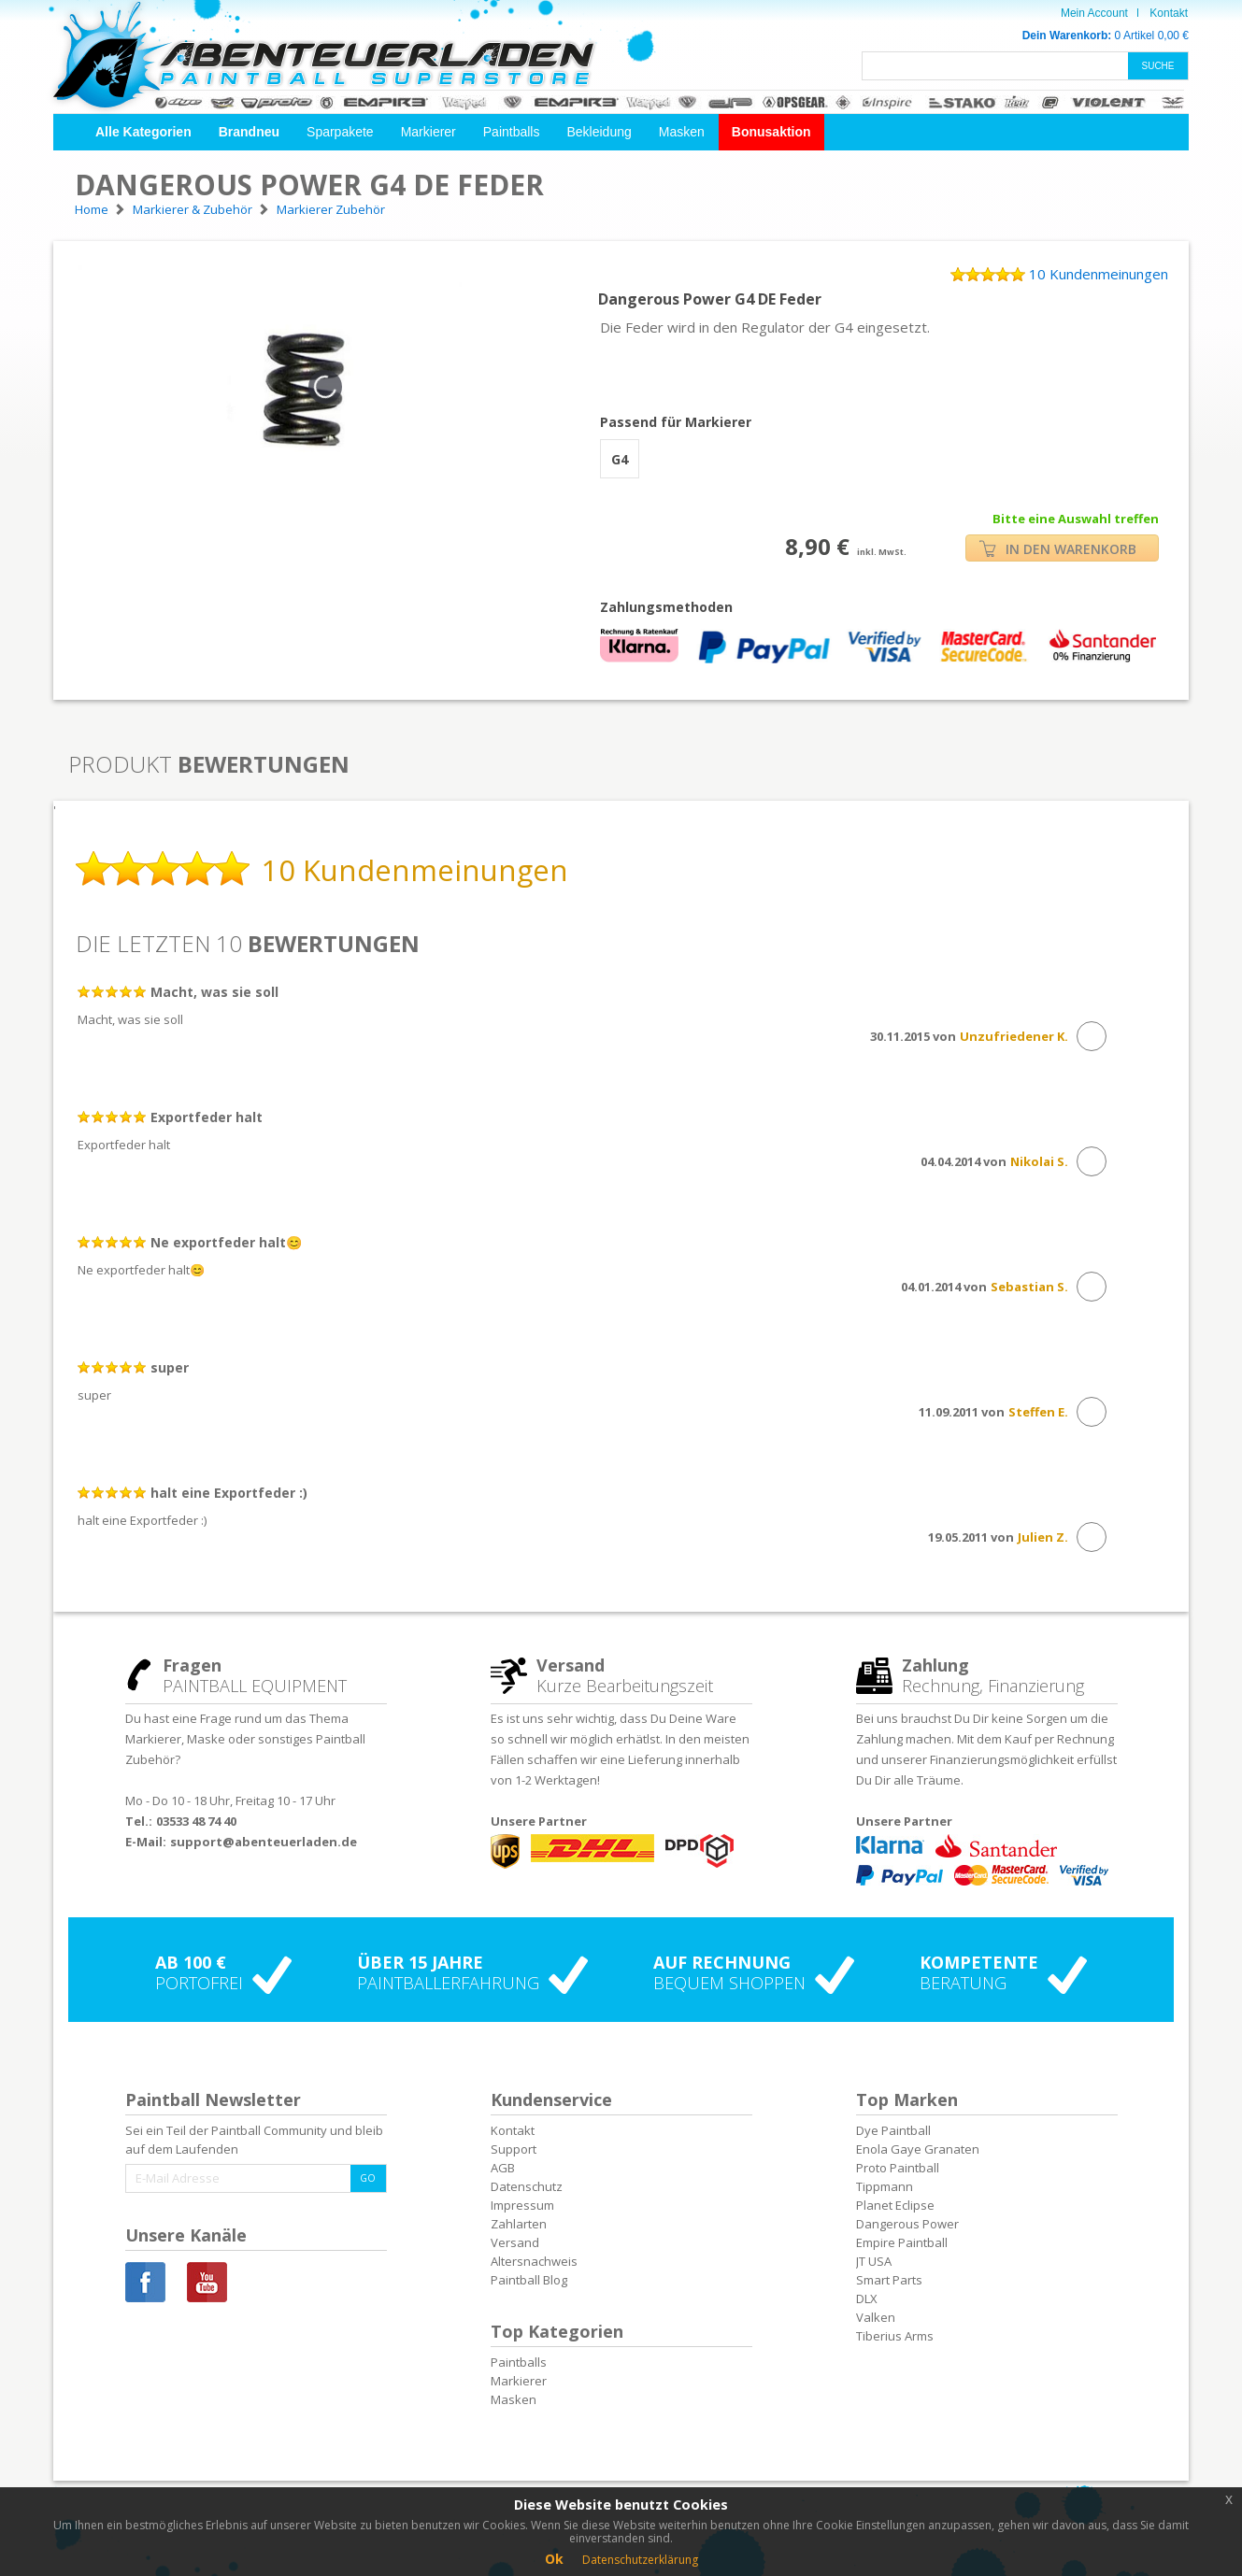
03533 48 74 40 (196, 1821)
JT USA (874, 2261)
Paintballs (511, 131)
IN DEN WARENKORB (1057, 549)
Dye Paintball (893, 2130)
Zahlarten (519, 2223)
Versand (515, 2242)
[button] (143, 132)
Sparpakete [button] (340, 131)
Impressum (522, 2205)
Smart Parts (889, 2279)
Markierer (428, 131)
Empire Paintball (902, 2242)
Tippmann (884, 2186)
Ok (554, 2559)
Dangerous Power (907, 2223)
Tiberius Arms (895, 2335)
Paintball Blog (529, 2279)
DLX (867, 2298)
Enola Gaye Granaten (917, 2149)
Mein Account (1094, 13)
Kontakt (1168, 13)
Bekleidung (598, 131)
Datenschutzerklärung (640, 2560)
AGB (503, 2167)
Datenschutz (527, 2186)
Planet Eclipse (895, 2205)
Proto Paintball (897, 2167)
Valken (875, 2317)
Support (513, 2149)
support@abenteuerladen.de (263, 1841)
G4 (619, 459)
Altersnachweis (534, 2261)
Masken (682, 131)
